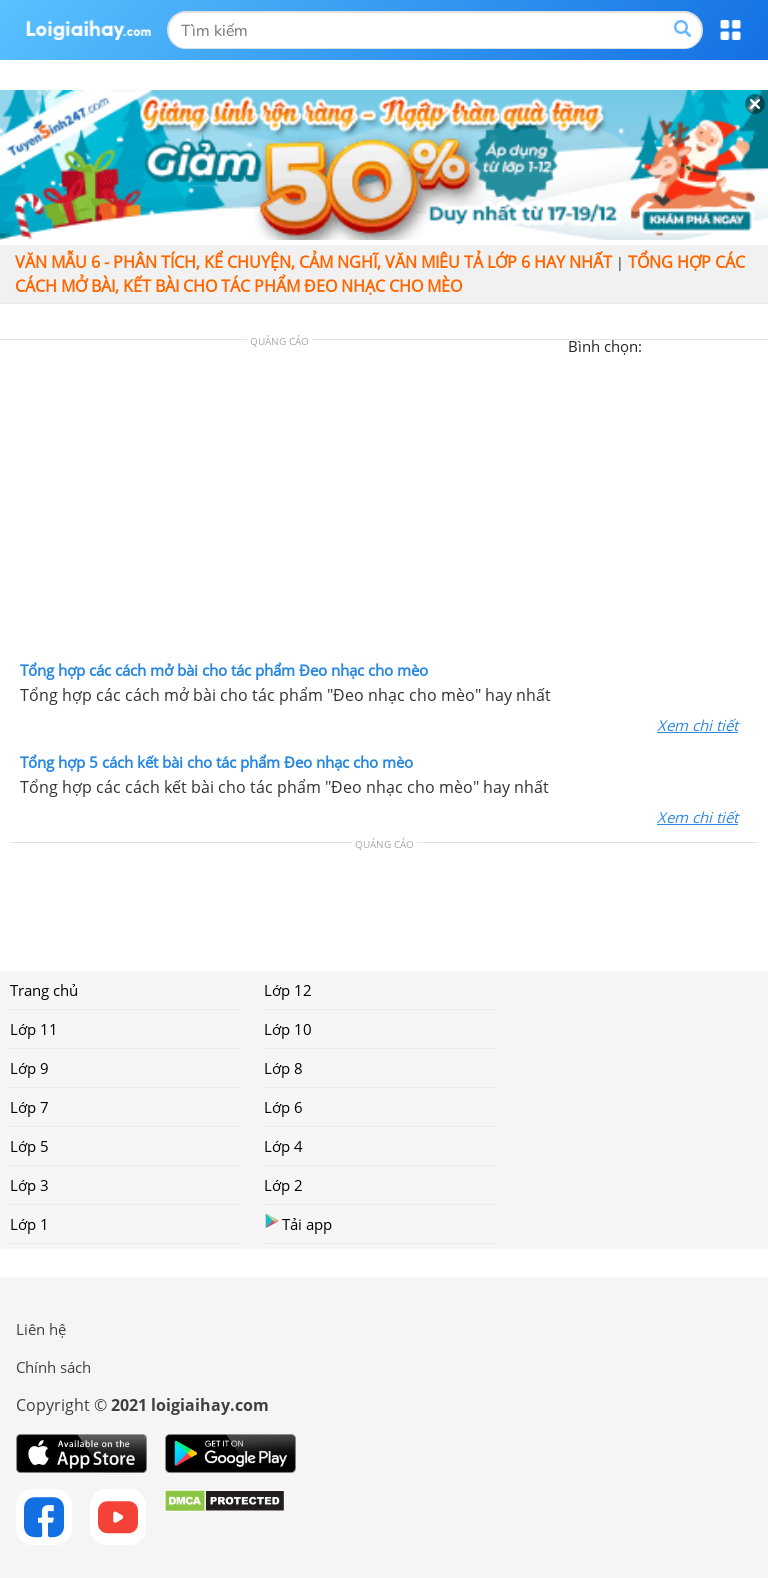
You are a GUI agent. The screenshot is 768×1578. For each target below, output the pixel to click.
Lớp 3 (29, 1185)
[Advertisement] (384, 505)
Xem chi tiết (697, 725)
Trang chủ (44, 990)
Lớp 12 (288, 990)
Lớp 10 (288, 1029)
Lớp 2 (283, 1185)
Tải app (298, 1223)
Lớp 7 (29, 1107)
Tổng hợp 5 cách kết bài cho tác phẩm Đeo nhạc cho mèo (216, 762)
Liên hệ (41, 1329)
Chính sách (53, 1367)
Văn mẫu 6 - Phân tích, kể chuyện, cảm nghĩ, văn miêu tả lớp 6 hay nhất (313, 262)
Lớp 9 (29, 1068)
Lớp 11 (34, 1029)
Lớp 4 (283, 1146)
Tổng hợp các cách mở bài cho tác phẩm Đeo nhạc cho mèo (224, 670)
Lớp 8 (283, 1068)
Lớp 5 (29, 1146)
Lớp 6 (283, 1107)
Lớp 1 (29, 1224)
